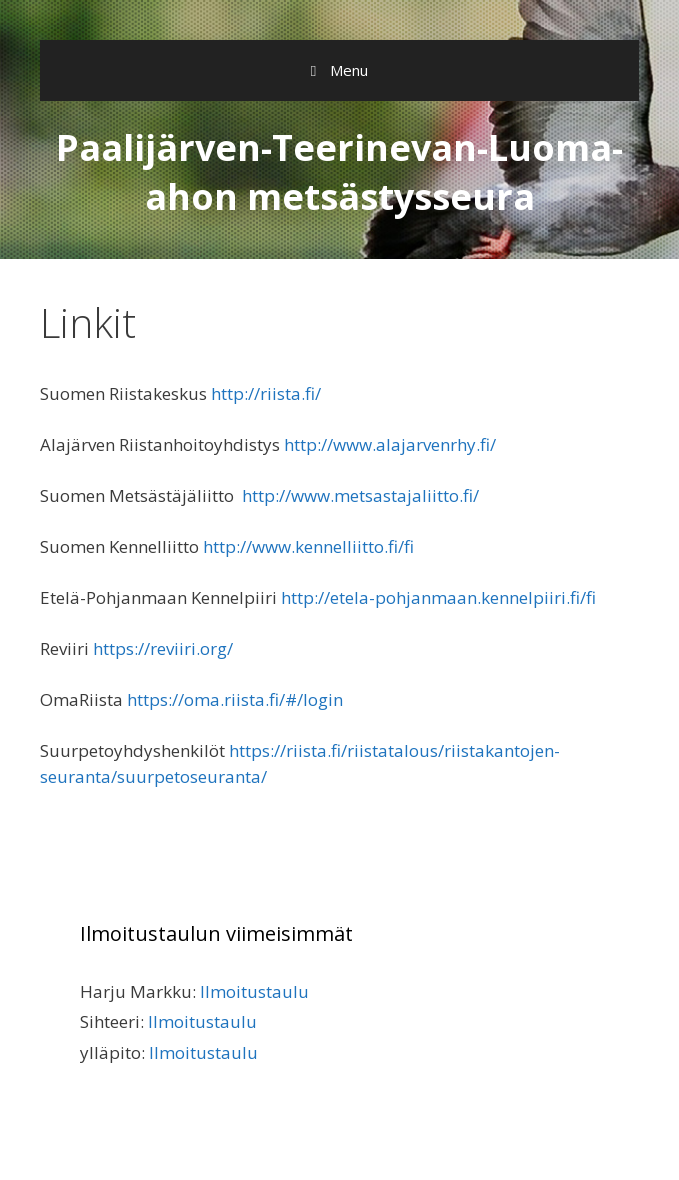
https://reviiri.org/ (163, 648)
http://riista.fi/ (266, 393)
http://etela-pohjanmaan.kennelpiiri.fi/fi (438, 597)
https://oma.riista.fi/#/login (235, 699)
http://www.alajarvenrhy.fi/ (390, 444)
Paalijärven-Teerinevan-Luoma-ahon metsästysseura (339, 172)
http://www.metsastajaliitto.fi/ (360, 495)
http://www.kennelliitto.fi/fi (308, 546)
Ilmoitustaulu (254, 991)
